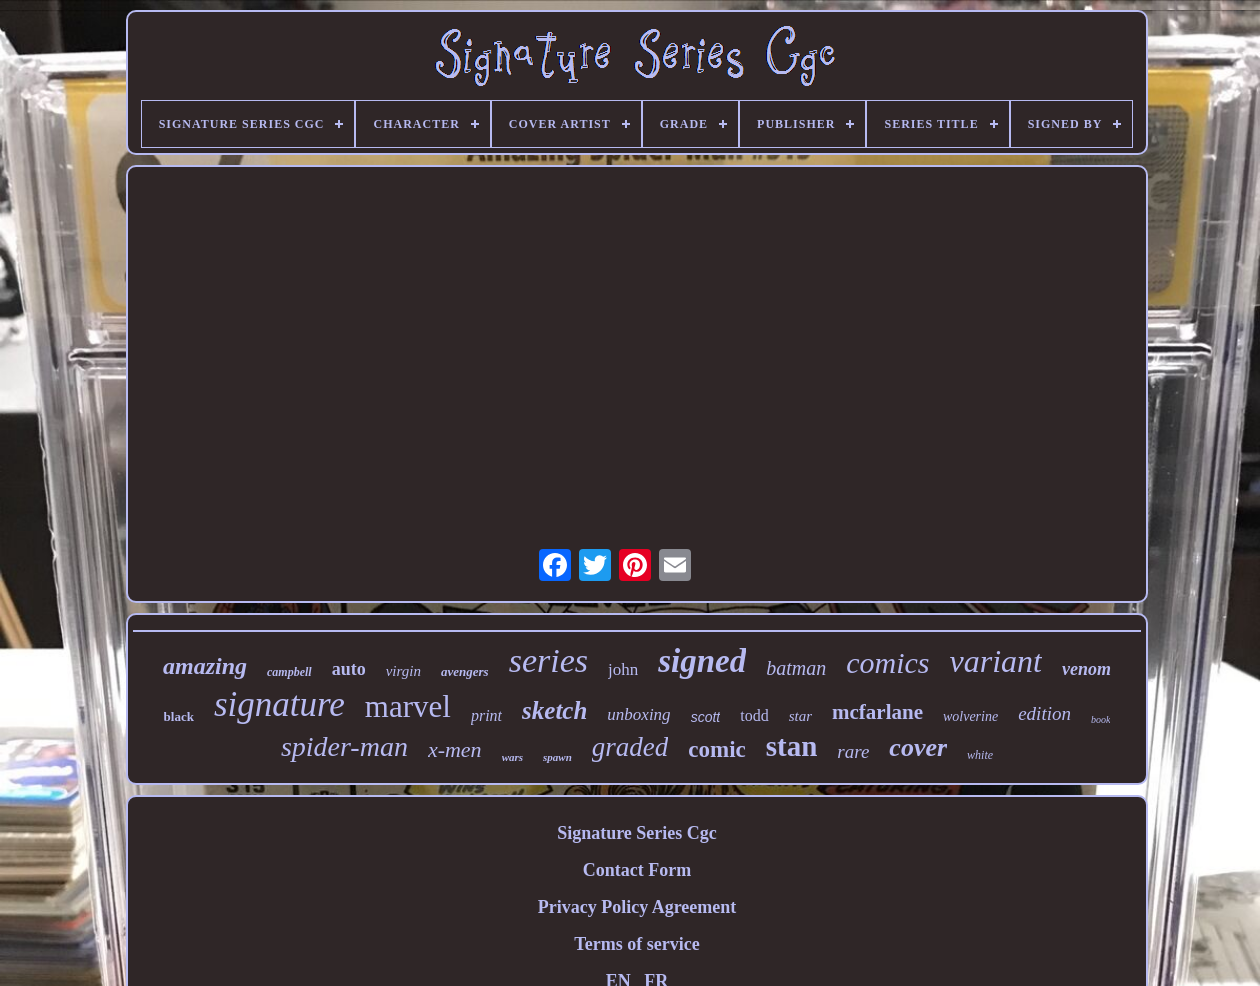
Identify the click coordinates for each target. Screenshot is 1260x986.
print (486, 715)
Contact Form (637, 870)
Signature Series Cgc (637, 833)
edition (1044, 713)
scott (706, 717)
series (548, 660)
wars (512, 757)
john (623, 669)
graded (630, 747)
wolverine (970, 716)
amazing (205, 666)
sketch (554, 710)
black (179, 716)
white (980, 755)
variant (996, 661)
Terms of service (636, 944)
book (1100, 719)
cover (918, 747)
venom (1086, 669)
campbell (289, 672)
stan (792, 746)
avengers (465, 671)
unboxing (638, 714)
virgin (403, 671)
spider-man (344, 746)
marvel (408, 706)
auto (349, 669)
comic (716, 749)
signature (279, 704)
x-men (455, 749)
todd (754, 715)
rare (853, 751)
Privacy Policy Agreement (637, 907)
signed (702, 661)
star (800, 716)
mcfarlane (877, 712)
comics (887, 662)
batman (796, 668)
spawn (557, 757)
